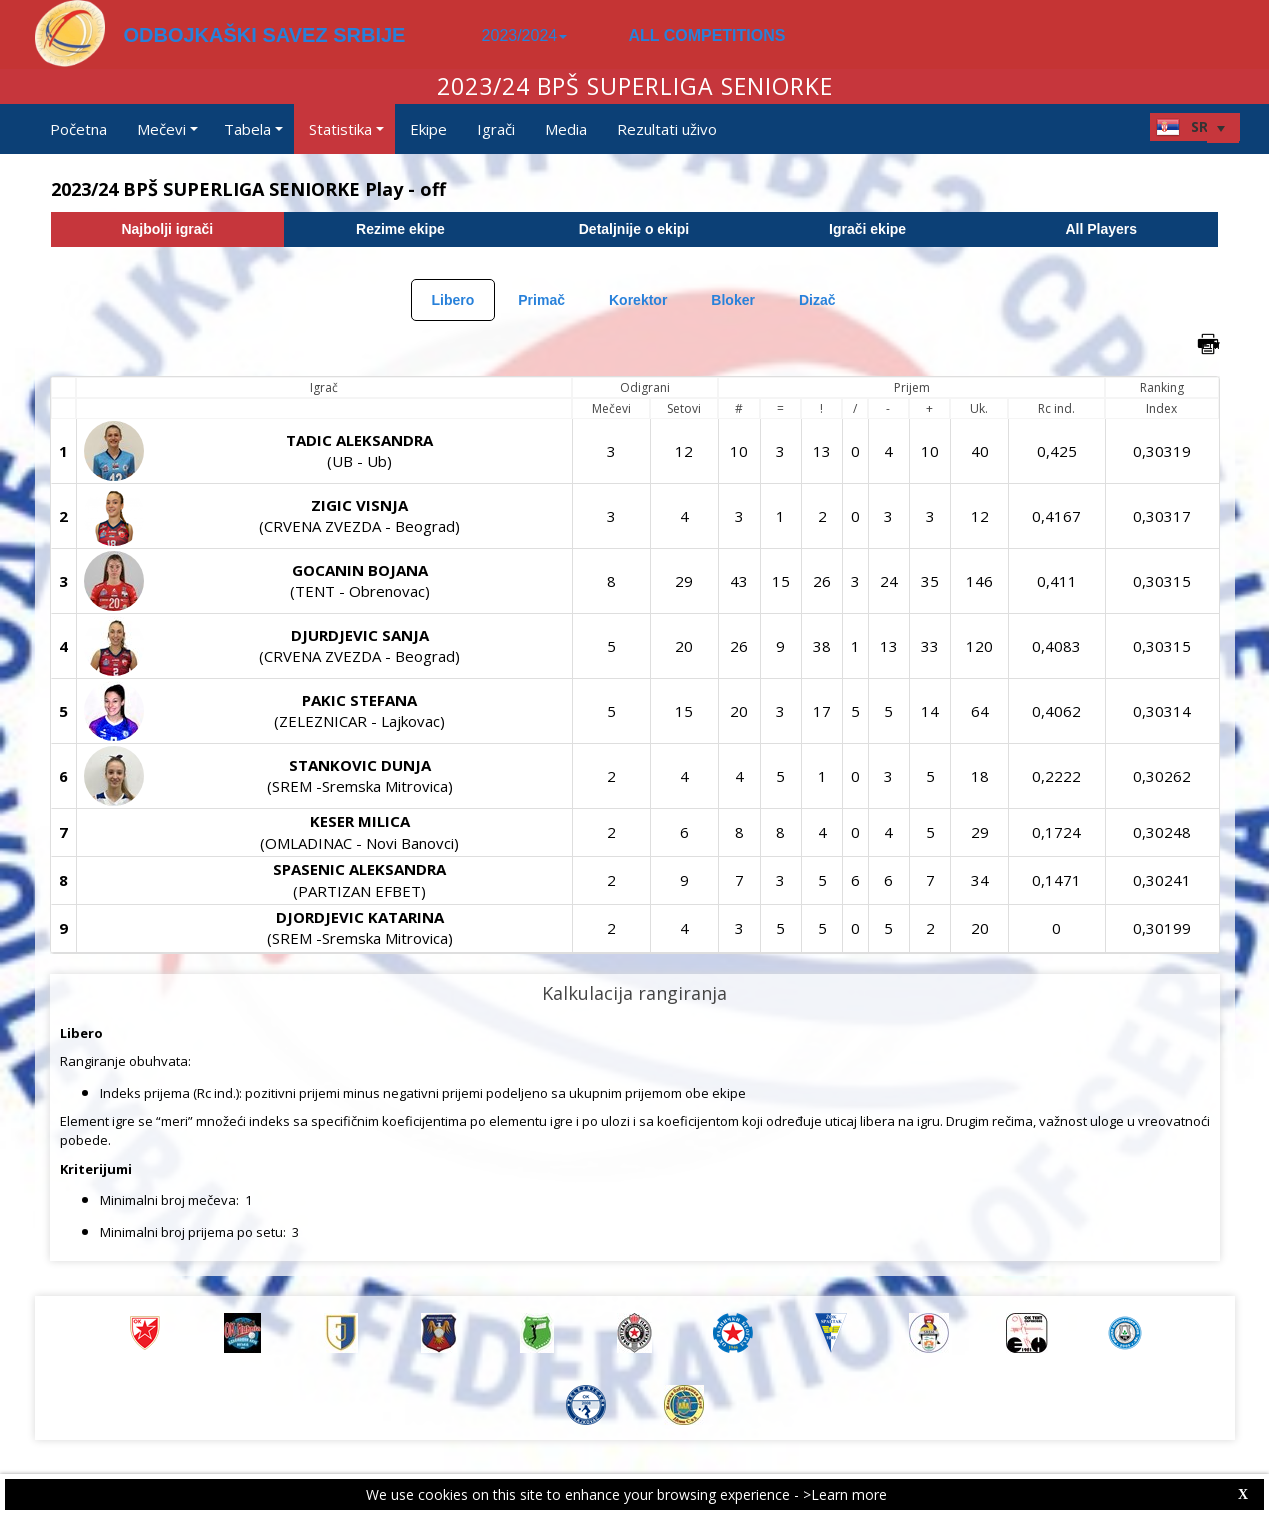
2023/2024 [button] (525, 35)
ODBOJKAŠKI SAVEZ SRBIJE (265, 35)
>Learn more (845, 1494)
